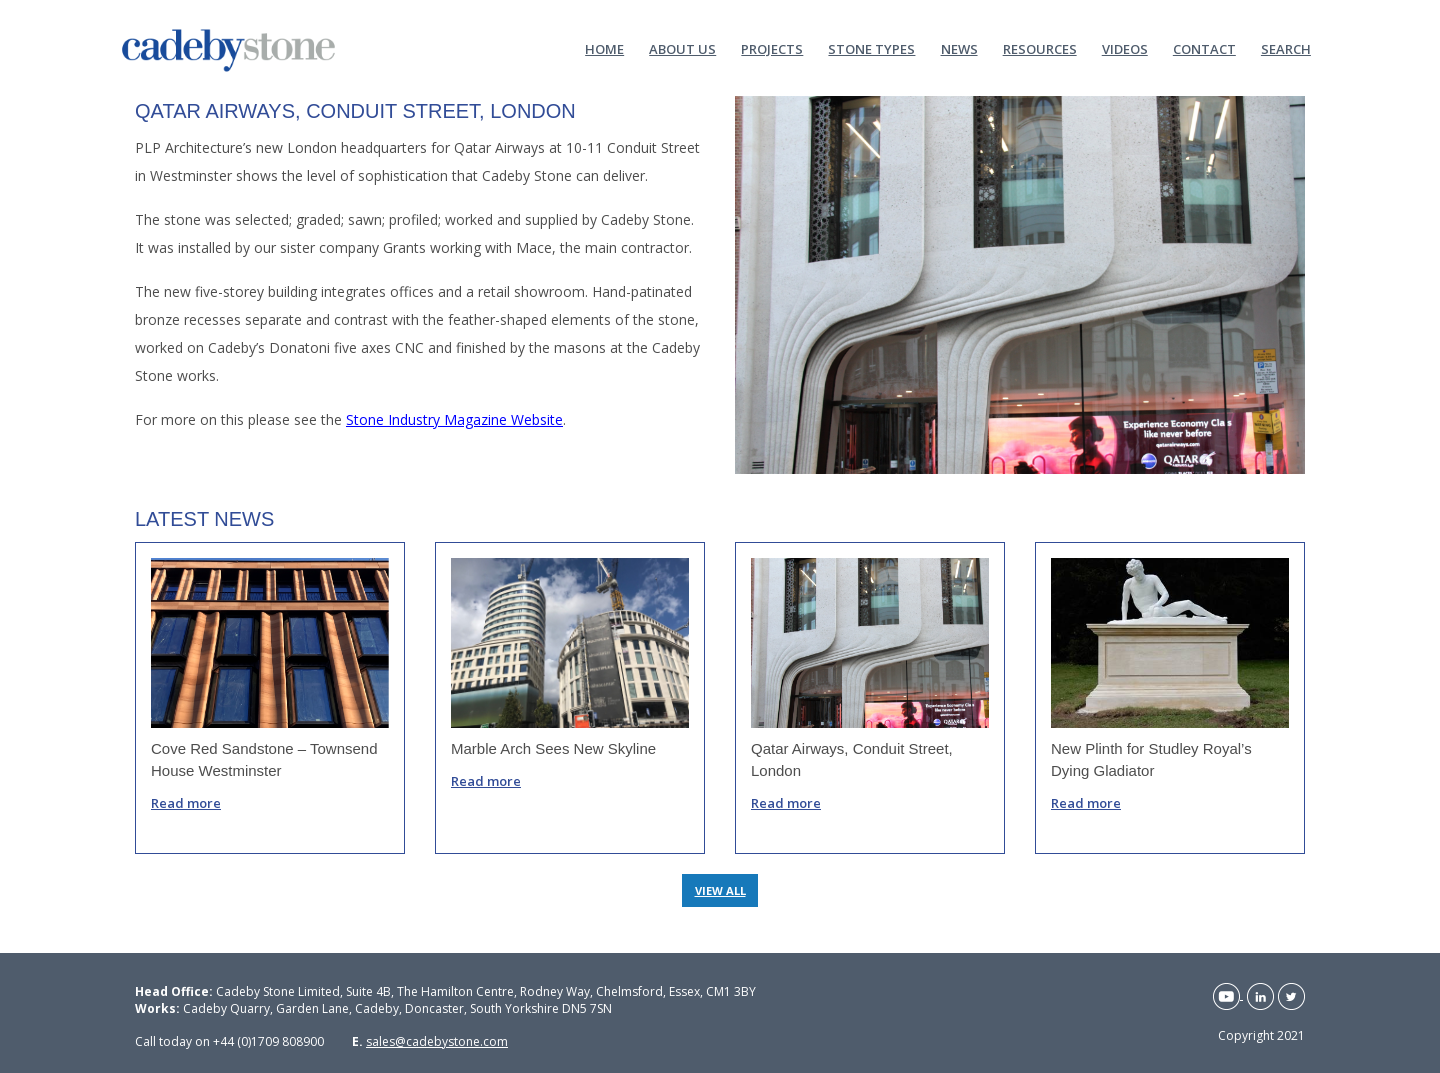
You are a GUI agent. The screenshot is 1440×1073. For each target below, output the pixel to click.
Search (1286, 48)
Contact (1204, 48)
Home (604, 48)
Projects (772, 48)
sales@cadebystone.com (437, 1041)
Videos (1125, 48)
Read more (186, 803)
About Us (682, 48)
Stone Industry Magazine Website (454, 419)
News (959, 48)
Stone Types (871, 48)
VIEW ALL (720, 890)
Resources (1040, 48)
